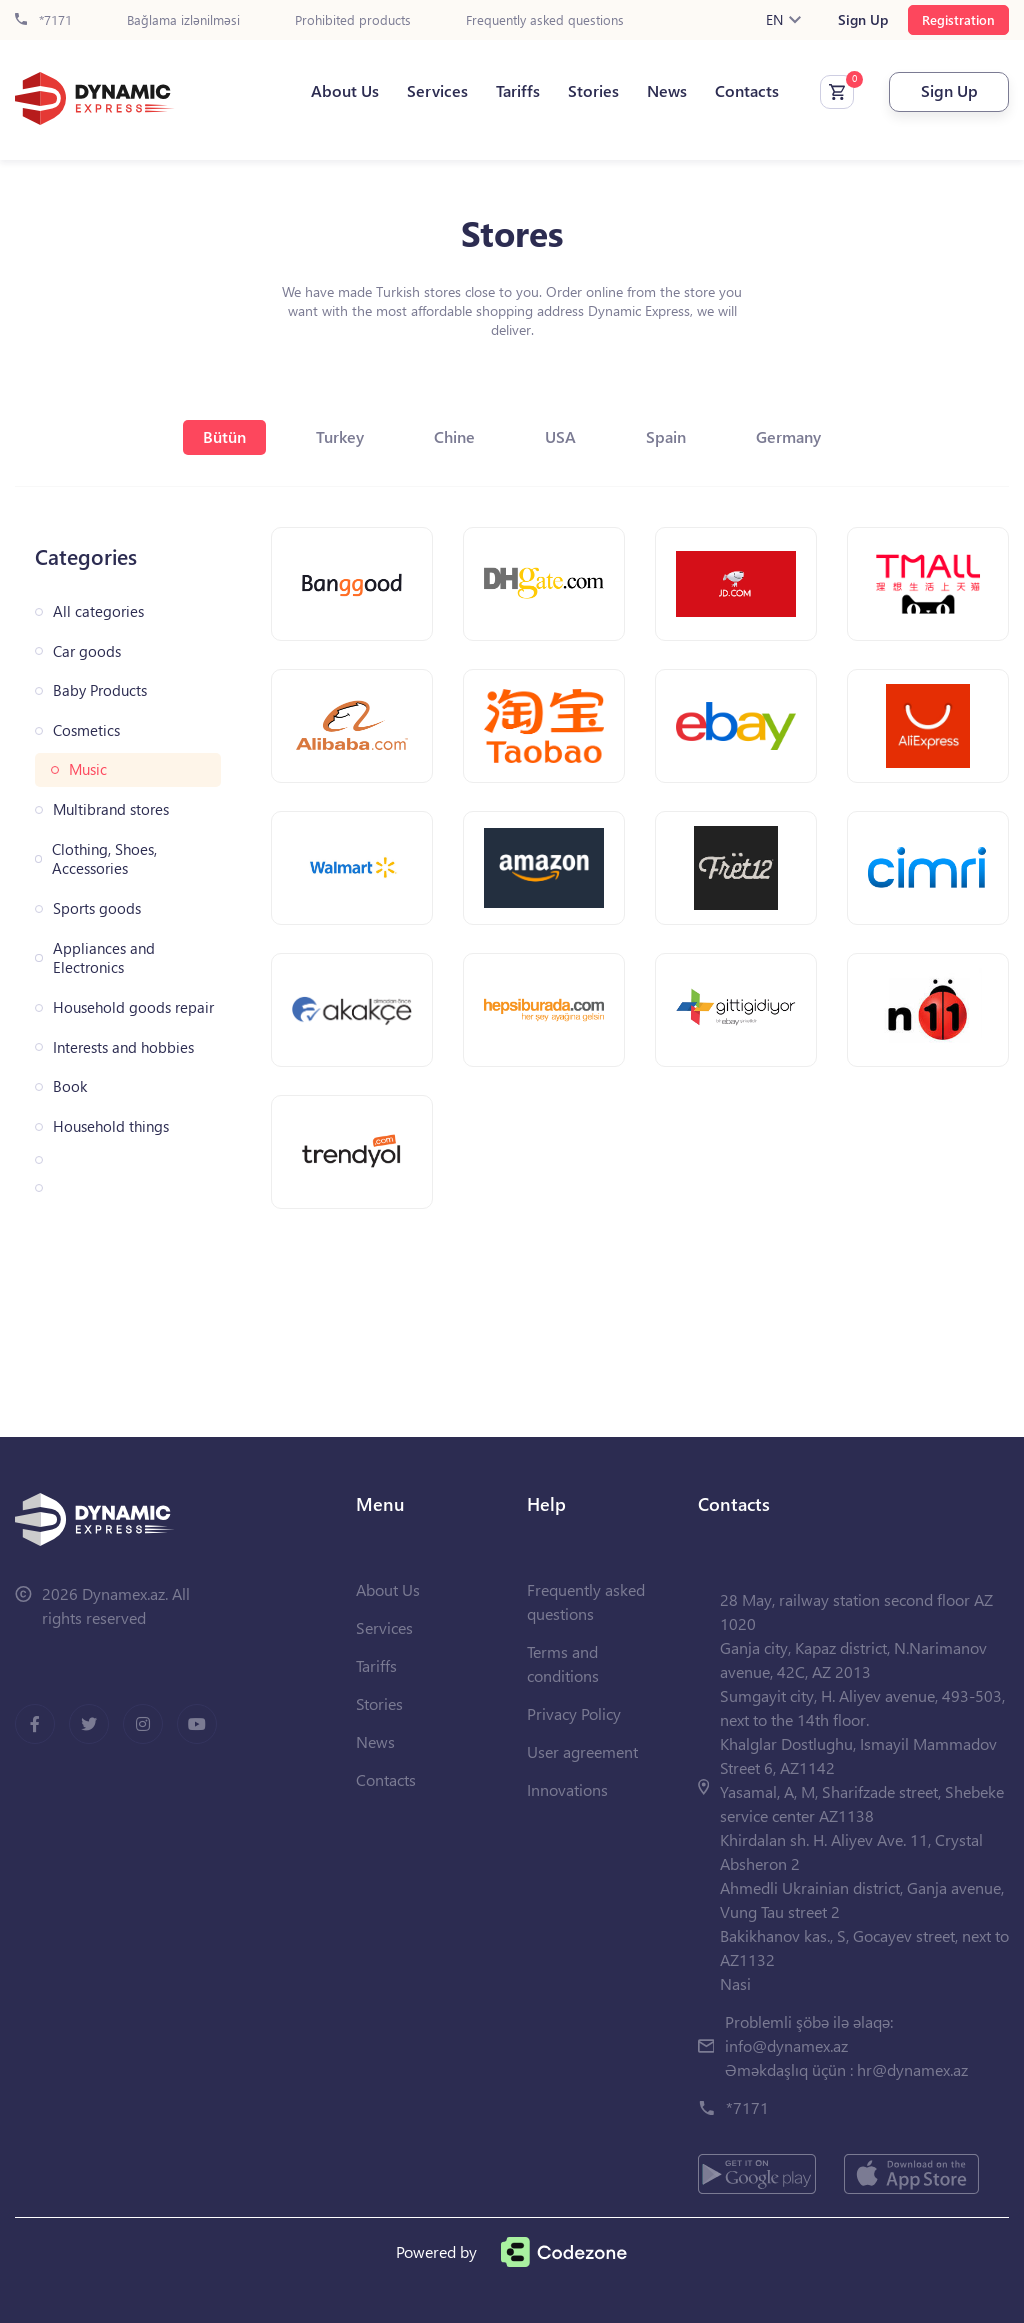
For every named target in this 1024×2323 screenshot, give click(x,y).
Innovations (567, 1789)
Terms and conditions (563, 1663)
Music (88, 769)
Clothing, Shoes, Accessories (104, 859)
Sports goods (97, 908)
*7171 (43, 20)
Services (437, 91)
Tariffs (518, 91)
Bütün (224, 436)
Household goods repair (133, 1007)
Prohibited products (353, 20)
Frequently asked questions (545, 20)
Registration (958, 19)
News (667, 91)
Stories (593, 91)
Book (70, 1086)
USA (560, 436)
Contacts (747, 91)
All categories (98, 611)
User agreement (582, 1751)
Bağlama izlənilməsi (183, 20)
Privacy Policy (574, 1713)
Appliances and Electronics (104, 958)
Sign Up (863, 20)
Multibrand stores (111, 809)
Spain (666, 436)
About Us (345, 91)
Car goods (87, 651)
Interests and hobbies (123, 1047)
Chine (454, 436)
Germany (788, 436)
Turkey (340, 436)
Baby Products (100, 690)
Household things (111, 1126)
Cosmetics (86, 730)
